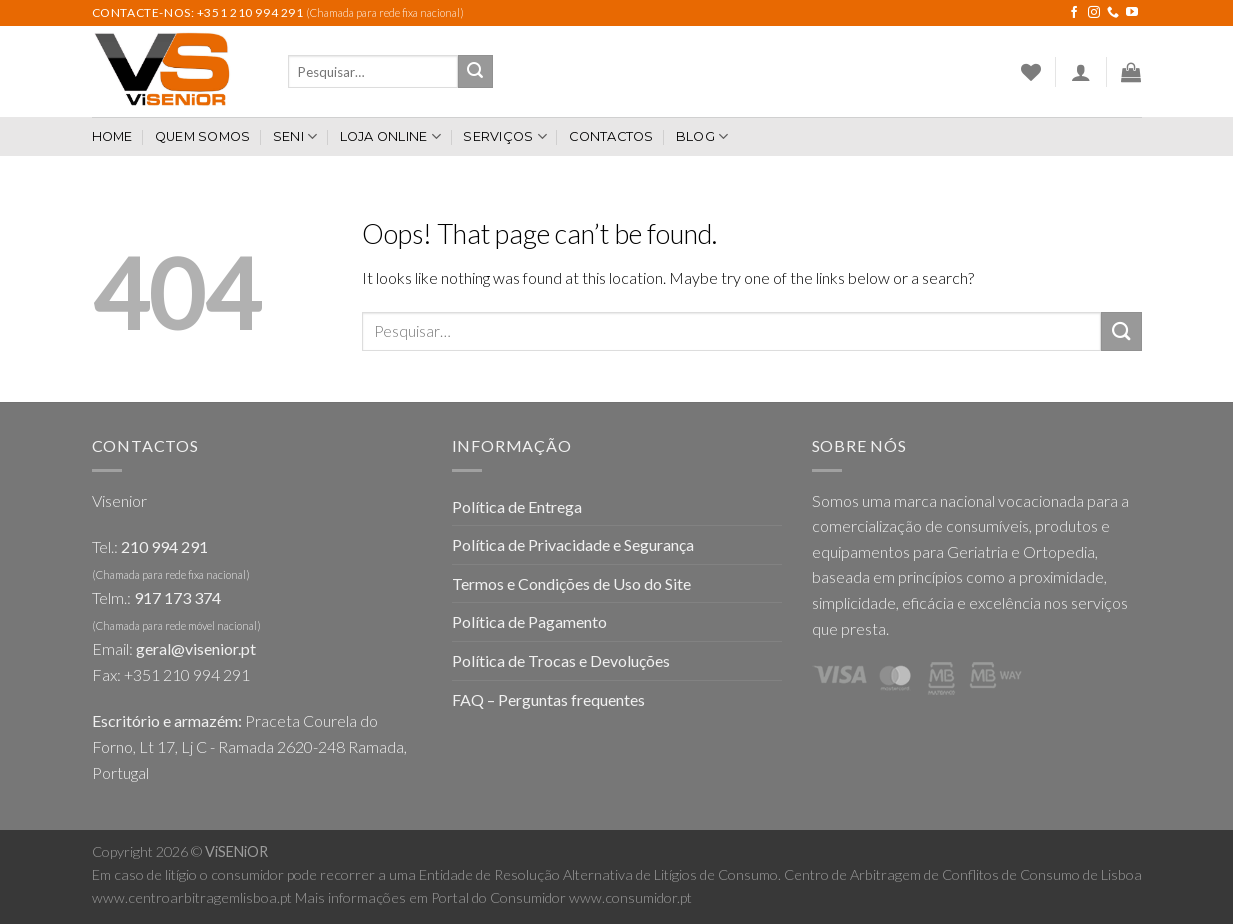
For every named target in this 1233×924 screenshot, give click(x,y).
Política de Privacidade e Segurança (573, 544)
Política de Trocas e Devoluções (561, 660)
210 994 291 (164, 546)
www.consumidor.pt (630, 897)
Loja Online (390, 136)
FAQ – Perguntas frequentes (548, 699)
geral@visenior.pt (196, 648)
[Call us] (1113, 13)
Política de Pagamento (529, 621)
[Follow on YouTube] (1132, 13)
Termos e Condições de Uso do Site (571, 583)
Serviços (505, 136)
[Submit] (475, 72)
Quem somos (203, 136)
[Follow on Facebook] (1074, 13)
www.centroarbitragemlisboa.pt (192, 897)
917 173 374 (177, 597)
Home (112, 136)
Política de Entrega (517, 506)
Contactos (611, 136)
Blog (702, 136)
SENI (295, 136)
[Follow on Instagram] (1094, 13)
